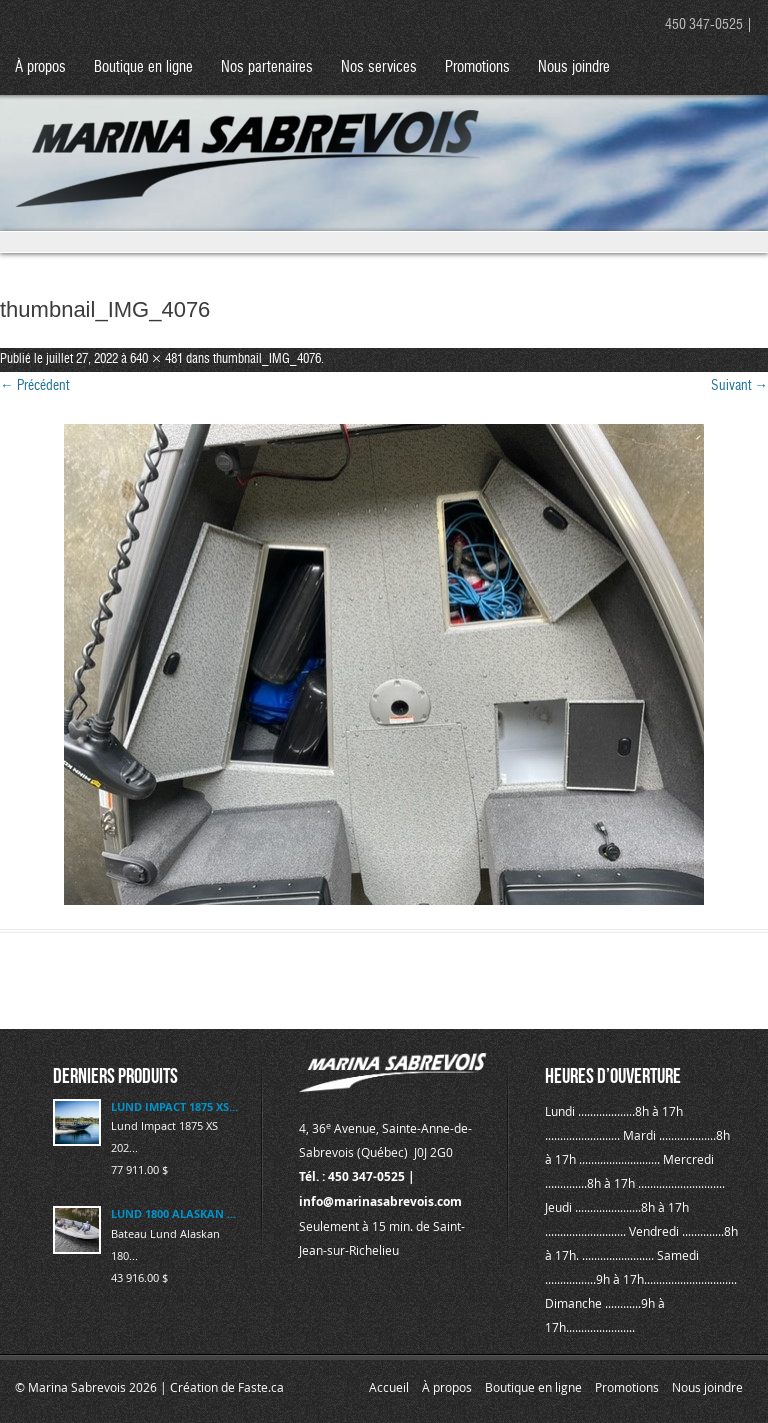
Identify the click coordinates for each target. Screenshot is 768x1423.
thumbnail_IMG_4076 (267, 359)
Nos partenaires (267, 67)
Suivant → (739, 386)
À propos (40, 67)
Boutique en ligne (143, 67)
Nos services (379, 67)
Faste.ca (261, 1387)
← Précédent (34, 386)
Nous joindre (574, 67)
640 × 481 (156, 359)
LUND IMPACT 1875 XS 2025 (175, 1106)
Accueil (389, 1387)
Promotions (477, 67)
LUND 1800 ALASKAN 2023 (175, 1213)
